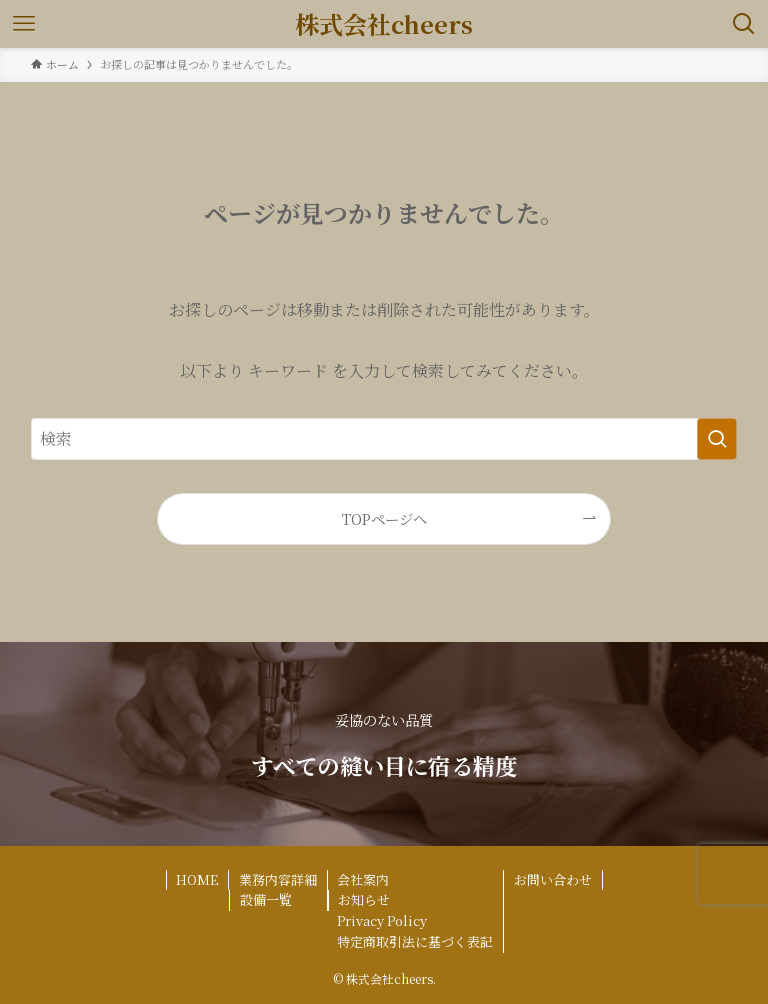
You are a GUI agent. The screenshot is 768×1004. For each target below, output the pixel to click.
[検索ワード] (384, 439)
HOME (197, 879)
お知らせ (364, 899)
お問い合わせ (553, 879)
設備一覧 (266, 899)
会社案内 (363, 879)
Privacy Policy (382, 920)
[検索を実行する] (717, 439)
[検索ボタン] (744, 24)
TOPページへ (384, 518)
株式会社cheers (384, 24)
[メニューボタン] (24, 24)
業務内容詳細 (278, 879)
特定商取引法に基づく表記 (415, 941)
